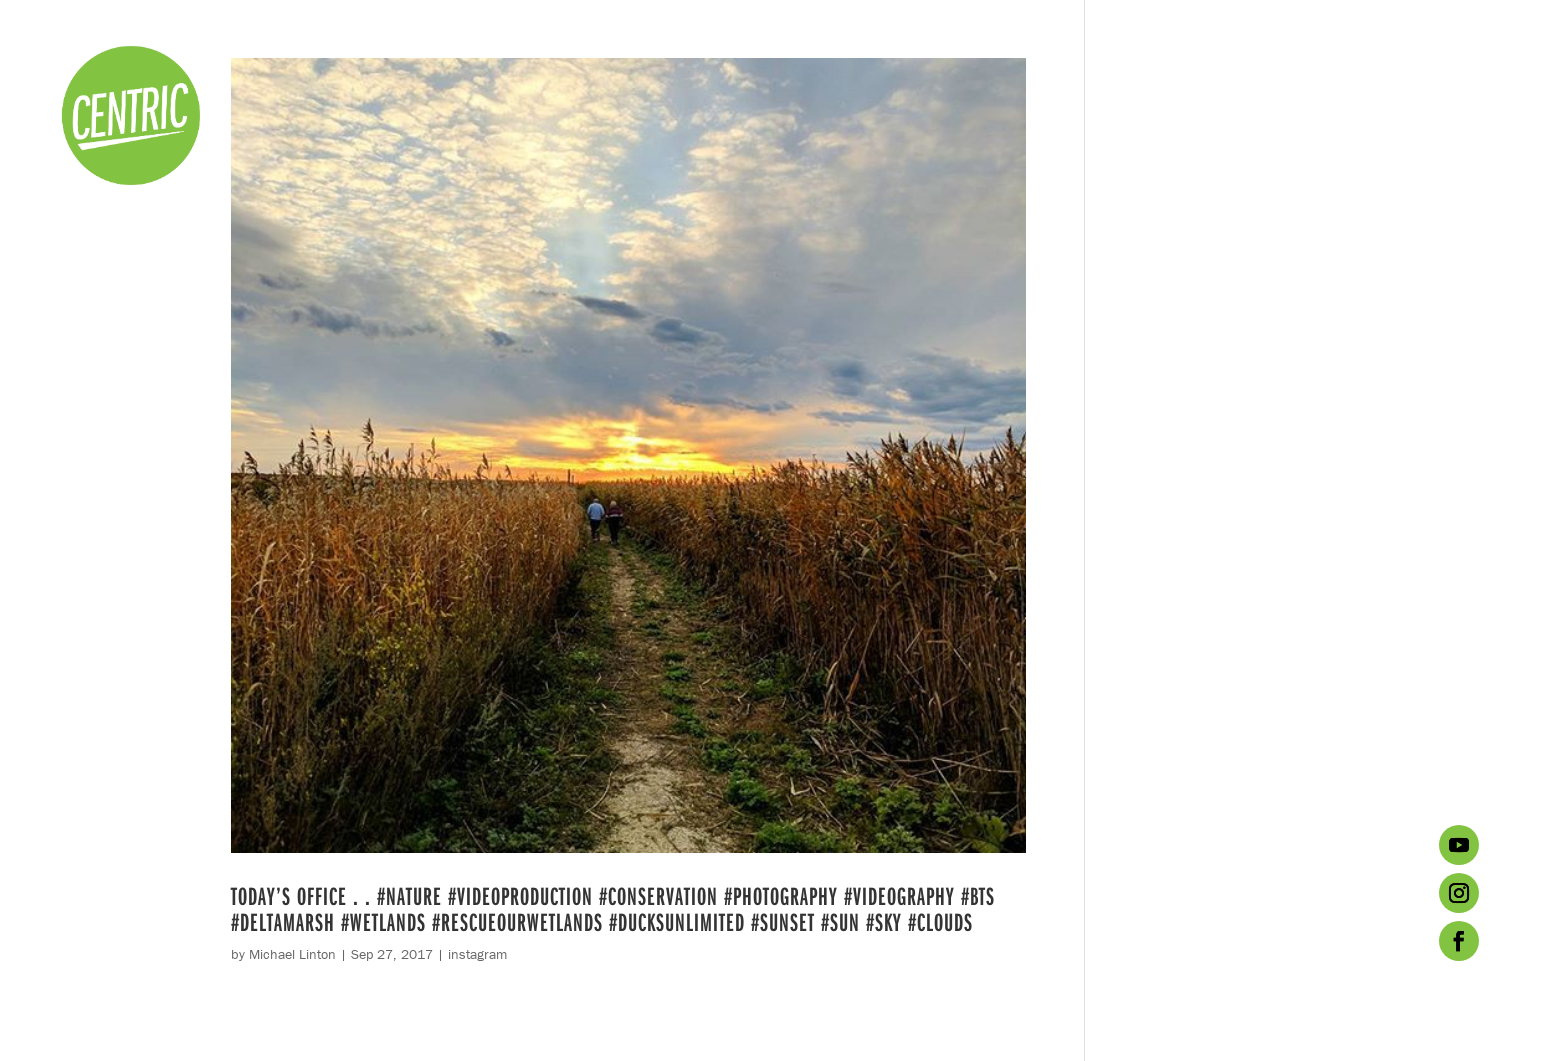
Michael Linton (292, 954)
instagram (477, 954)
